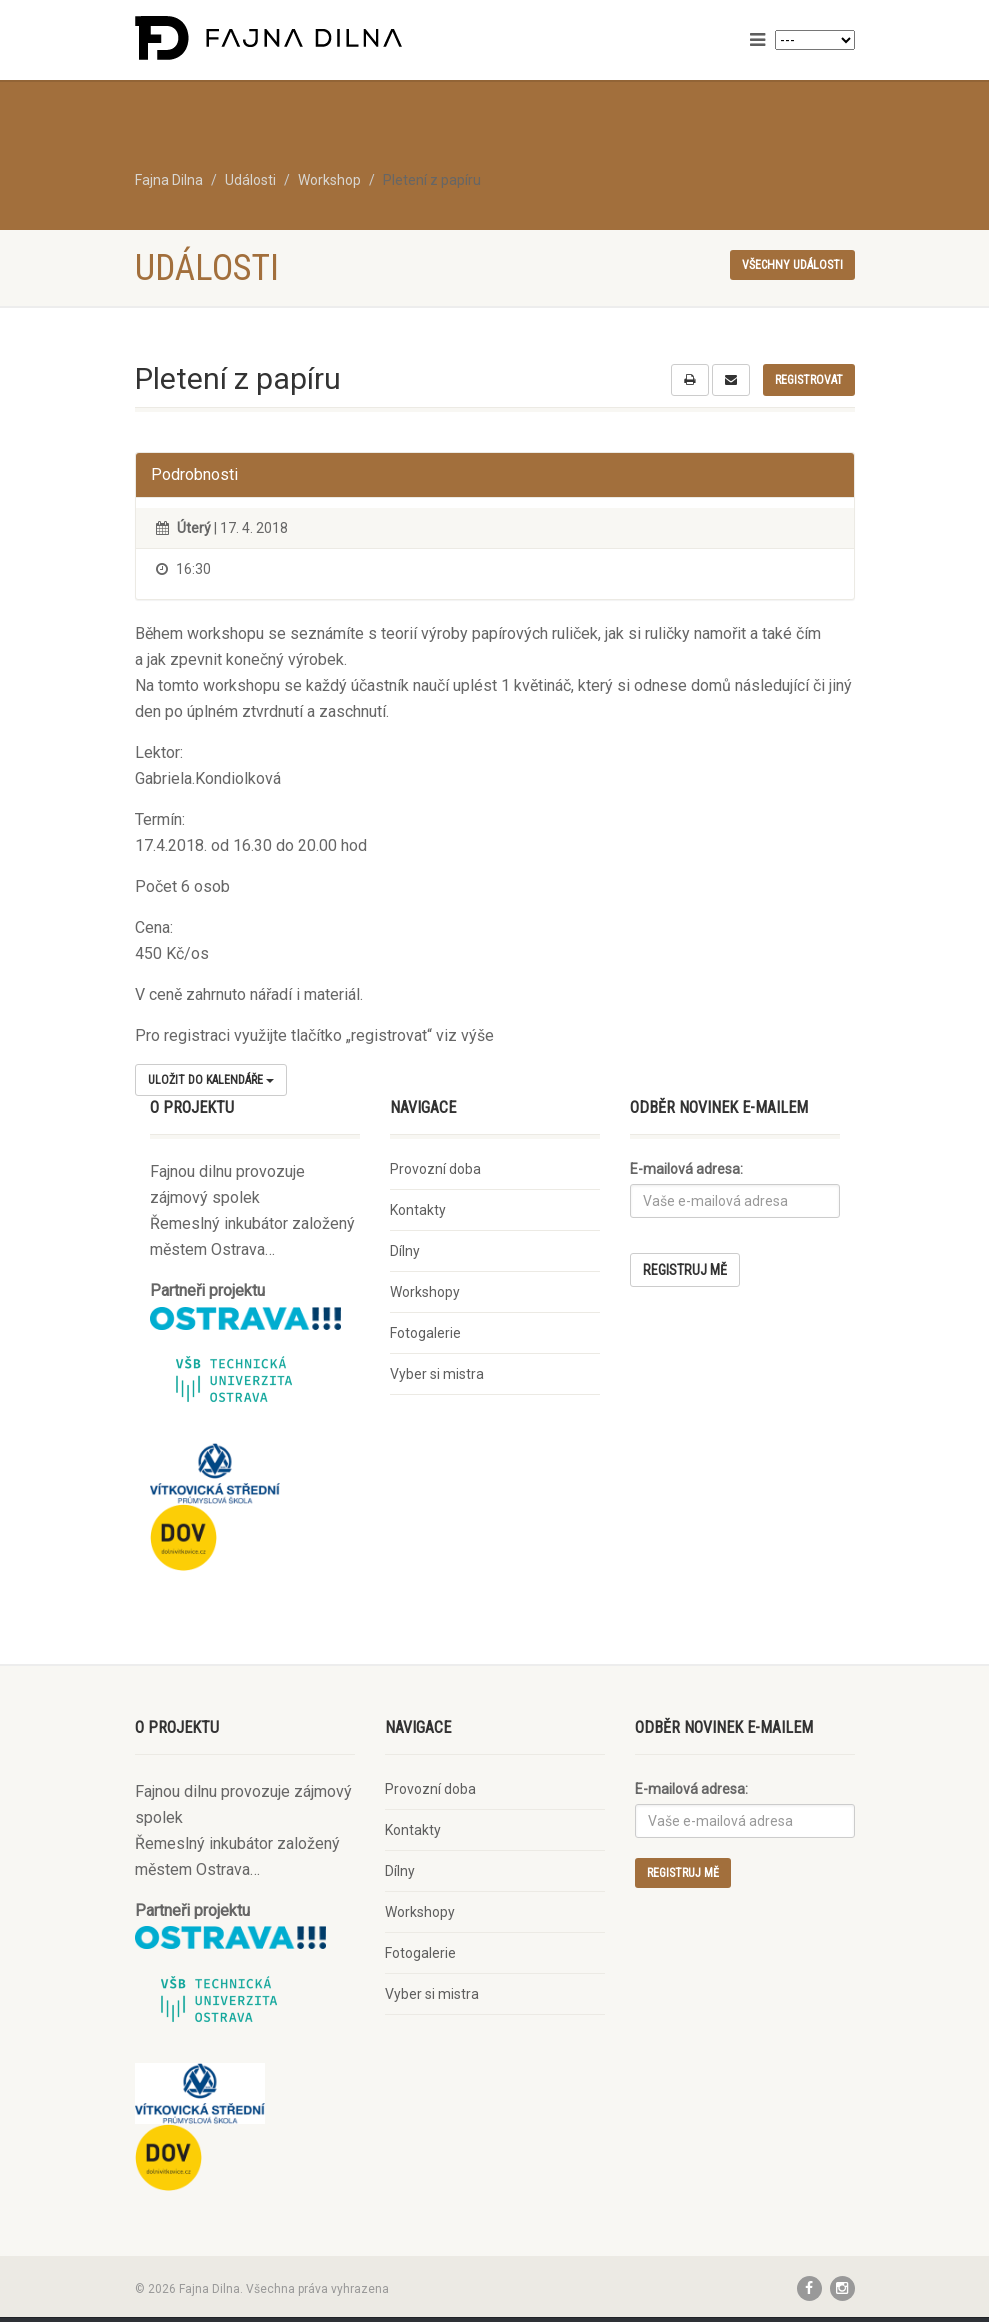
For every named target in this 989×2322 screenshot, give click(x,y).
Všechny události (792, 265)
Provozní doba (435, 1169)
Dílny (405, 1251)
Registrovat (809, 380)
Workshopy (425, 1292)
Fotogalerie (425, 1333)
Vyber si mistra (437, 1374)
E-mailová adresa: (686, 1169)
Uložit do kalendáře (211, 1080)
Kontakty (418, 1210)
